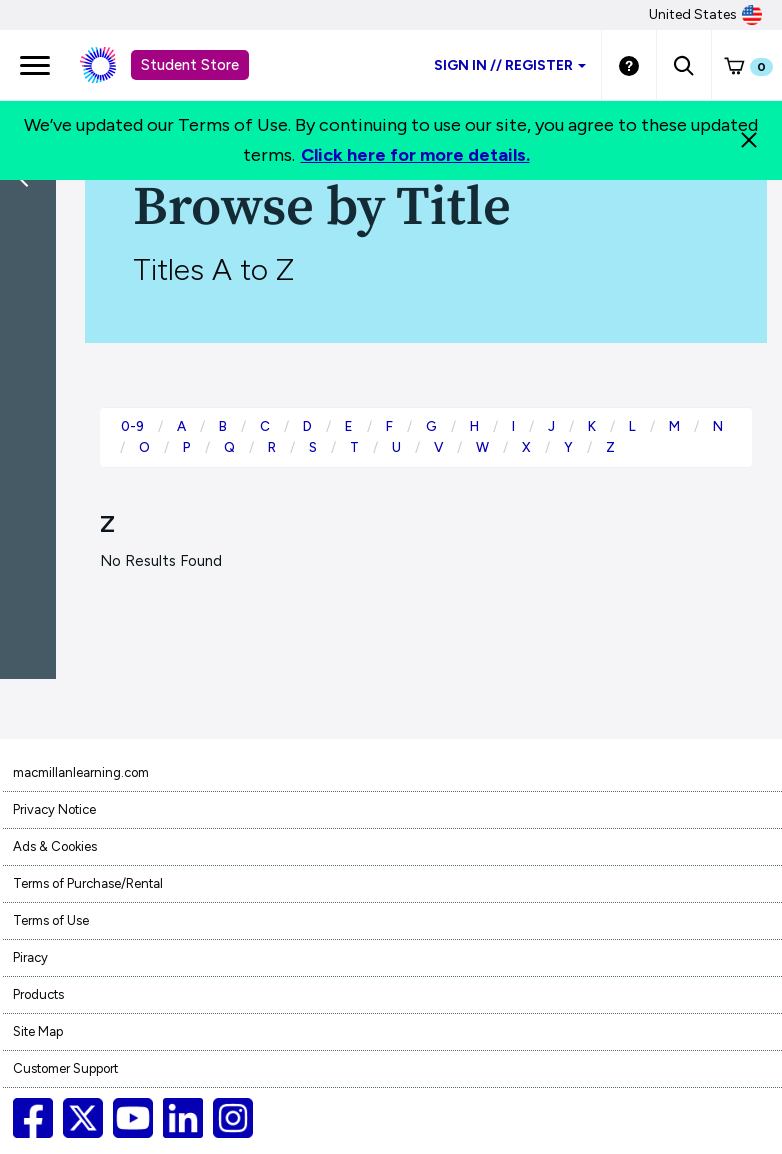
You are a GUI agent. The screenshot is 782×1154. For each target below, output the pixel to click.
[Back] (33, 310)
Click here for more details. (415, 155)
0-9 (132, 426)
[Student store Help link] (629, 65)
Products (38, 994)
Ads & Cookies (55, 846)
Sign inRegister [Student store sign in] (510, 65)
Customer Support (65, 1068)
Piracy (30, 957)
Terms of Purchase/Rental (88, 883)
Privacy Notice (54, 809)
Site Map (38, 1031)
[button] (683, 65)
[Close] (749, 140)
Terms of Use (51, 920)
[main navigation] (35, 65)
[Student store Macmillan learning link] (113, 65)
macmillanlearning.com (81, 772)
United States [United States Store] (705, 15)
